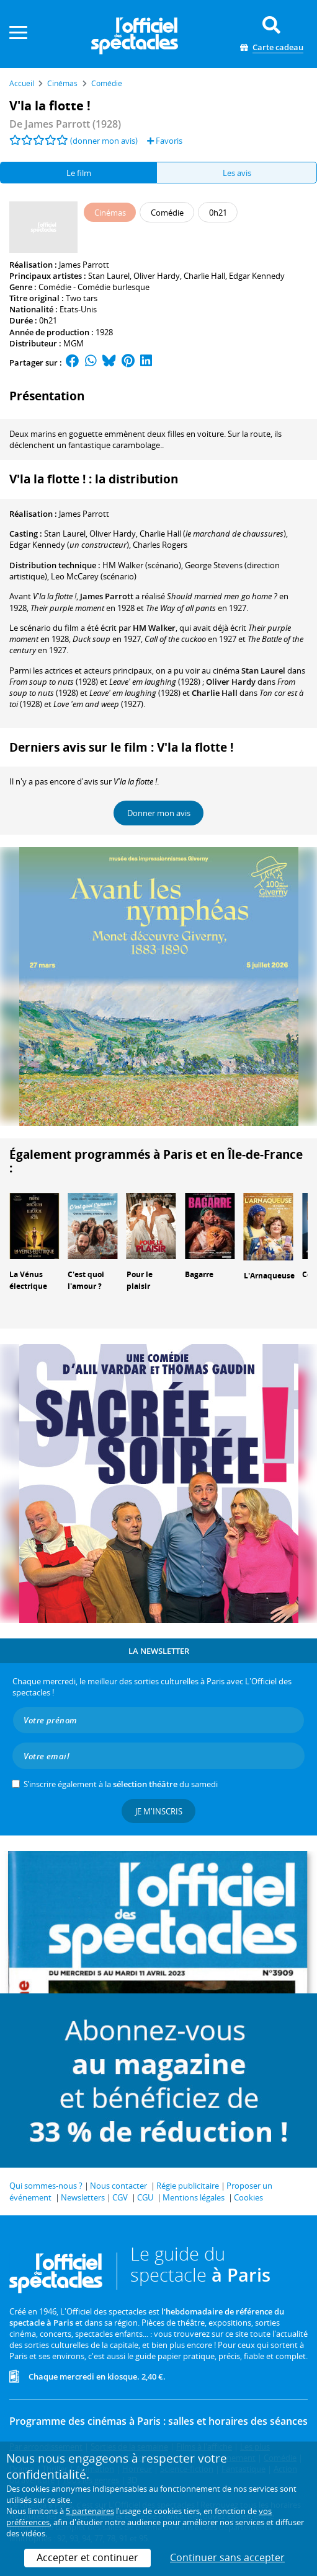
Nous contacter (118, 2185)
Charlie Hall (204, 275)
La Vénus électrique (28, 1280)
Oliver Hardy (156, 275)
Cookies (248, 2197)
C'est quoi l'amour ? (86, 1280)
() (213, 533)
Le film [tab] (78, 172)
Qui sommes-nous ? (46, 2185)
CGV (120, 2197)
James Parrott (84, 264)
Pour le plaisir (140, 1280)
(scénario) (141, 565)
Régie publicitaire (187, 2185)
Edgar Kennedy (257, 275)
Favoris (164, 140)
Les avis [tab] (237, 172)
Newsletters (83, 2197)
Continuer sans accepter (227, 2557)
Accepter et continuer (87, 2557)
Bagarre (199, 1274)
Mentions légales (194, 2197)
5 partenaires (90, 2511)
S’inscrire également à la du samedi (121, 1784)
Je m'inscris (158, 1811)
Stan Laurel (109, 275)
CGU (145, 2197)
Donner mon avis (158, 813)
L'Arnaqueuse (269, 1275)
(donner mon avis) (104, 140)
